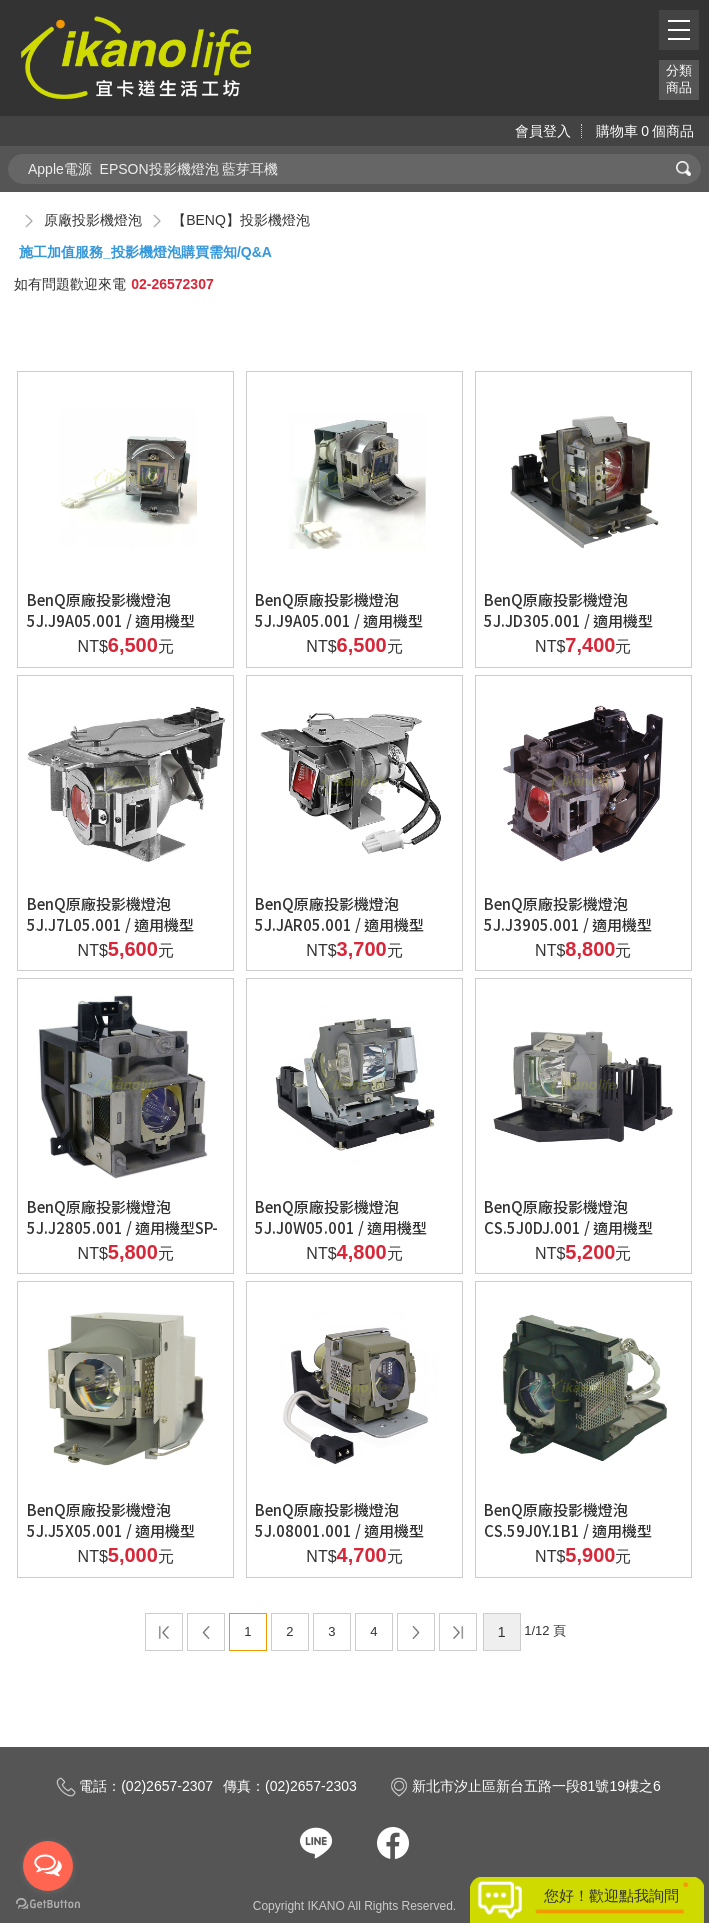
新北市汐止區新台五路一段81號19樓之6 (525, 1786)
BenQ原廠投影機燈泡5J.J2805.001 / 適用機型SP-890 (122, 1227)
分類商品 (679, 79)
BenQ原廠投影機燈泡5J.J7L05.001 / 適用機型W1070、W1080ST (110, 924)
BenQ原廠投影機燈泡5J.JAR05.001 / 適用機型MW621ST (339, 924)
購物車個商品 (645, 131)
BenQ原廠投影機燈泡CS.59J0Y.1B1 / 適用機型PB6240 (568, 1530)
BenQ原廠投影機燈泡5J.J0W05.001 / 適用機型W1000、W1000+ (341, 1227)
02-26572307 (172, 284)
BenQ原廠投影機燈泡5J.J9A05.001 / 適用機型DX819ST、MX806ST (339, 620)
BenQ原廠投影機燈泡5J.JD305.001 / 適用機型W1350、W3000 (568, 620)
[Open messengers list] (48, 1866)
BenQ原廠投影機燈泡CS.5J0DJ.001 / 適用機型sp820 (568, 1227)
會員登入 (543, 131)
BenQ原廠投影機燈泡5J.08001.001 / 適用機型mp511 (339, 1530)
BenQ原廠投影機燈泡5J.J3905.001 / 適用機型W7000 (568, 924)
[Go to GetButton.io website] (48, 1903)
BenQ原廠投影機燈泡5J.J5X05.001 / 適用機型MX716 (111, 1530)
